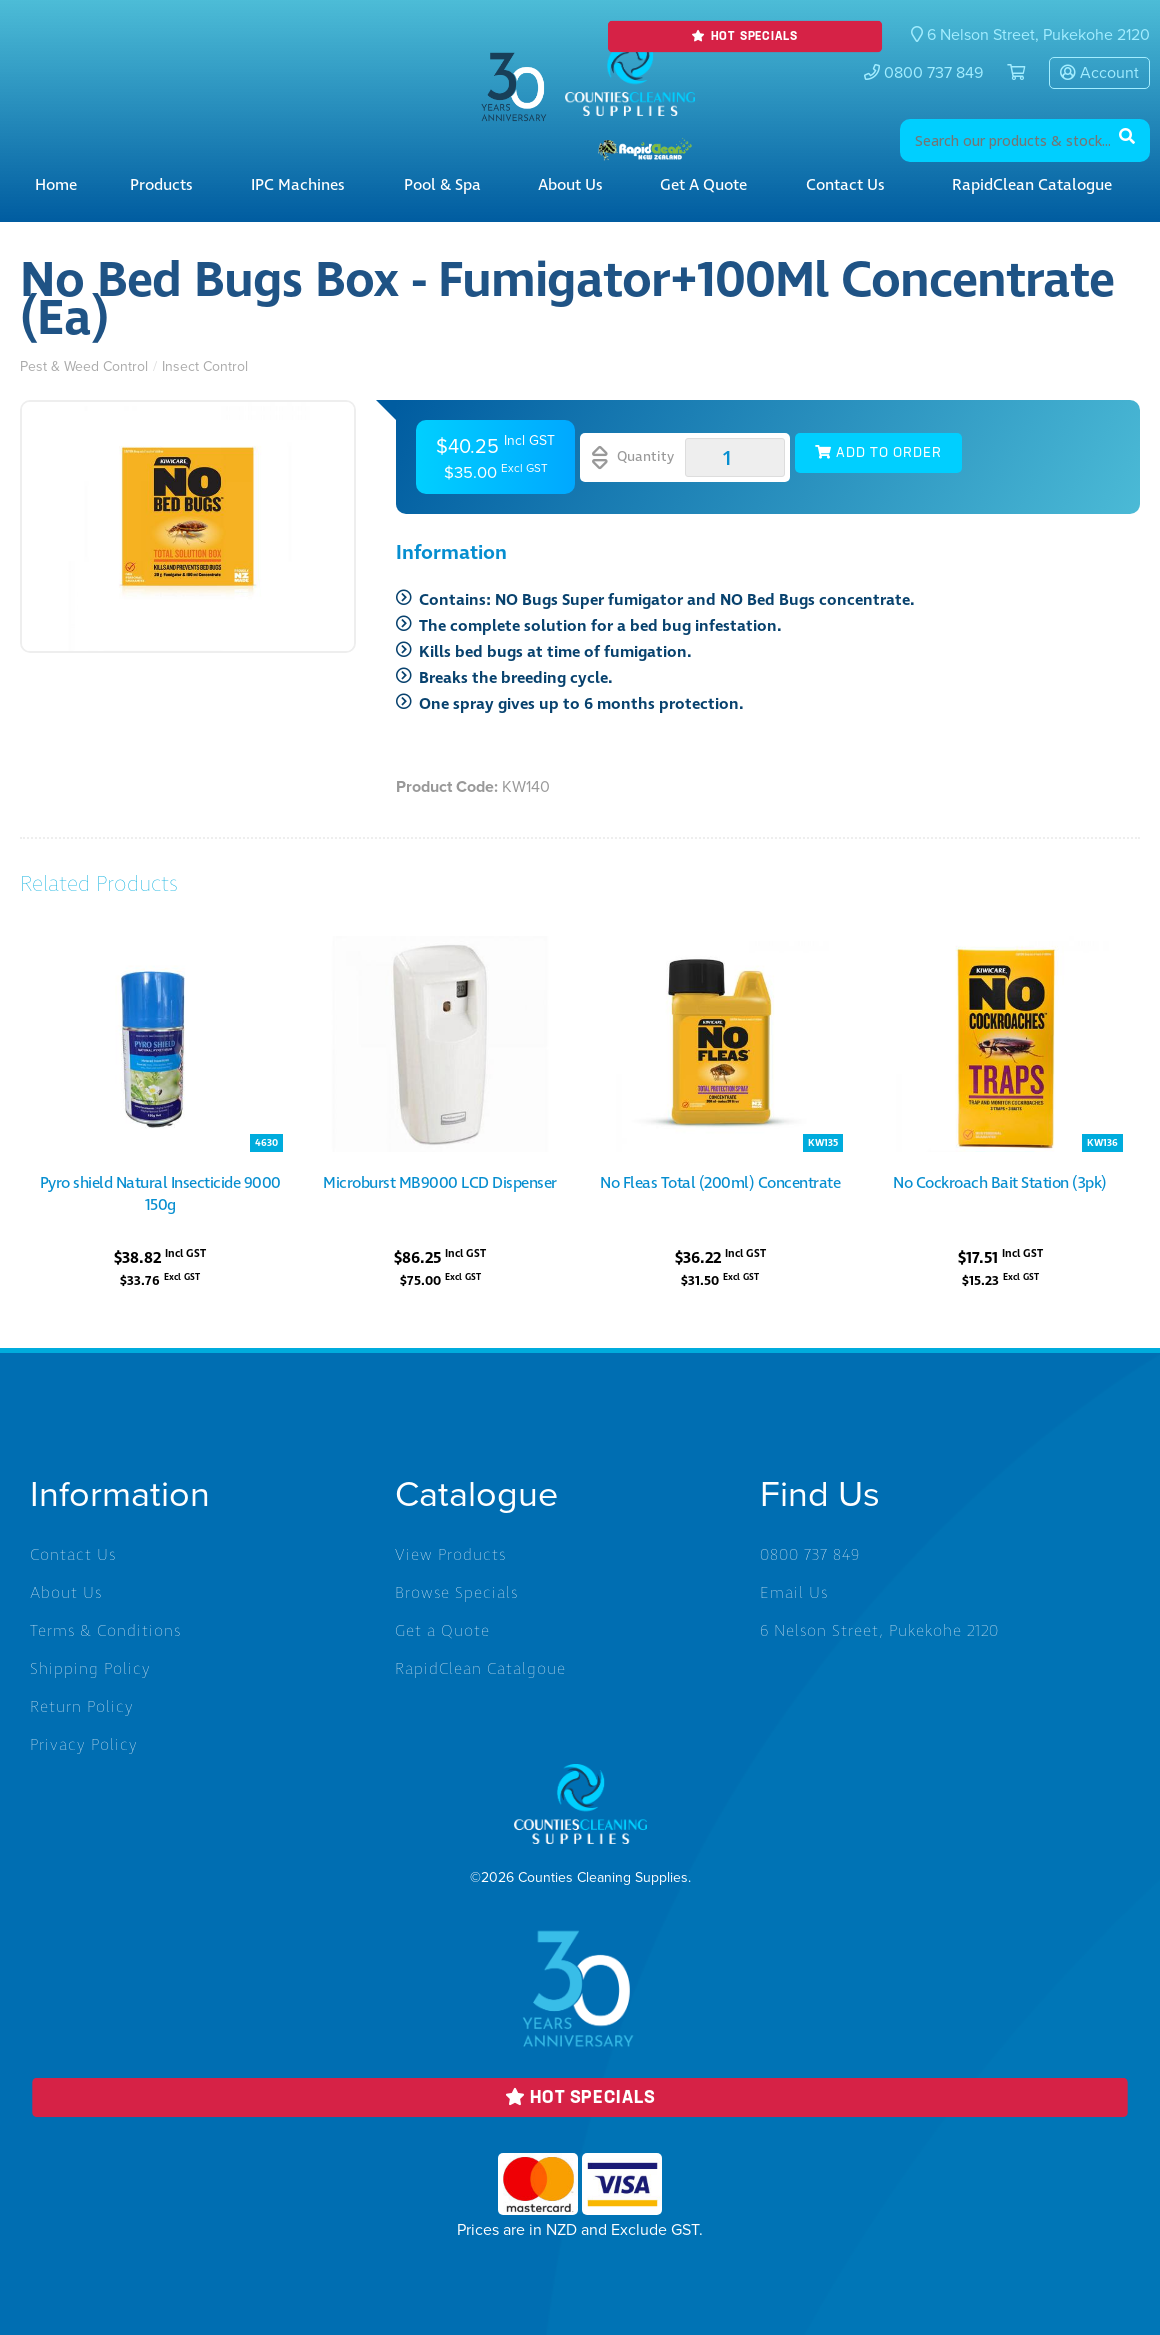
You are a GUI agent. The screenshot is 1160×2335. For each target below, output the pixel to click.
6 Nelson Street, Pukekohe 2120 (879, 1631)
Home (56, 185)
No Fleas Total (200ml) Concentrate (720, 1183)
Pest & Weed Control (84, 366)
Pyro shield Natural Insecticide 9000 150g (160, 1194)
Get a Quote (703, 185)
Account (1099, 73)
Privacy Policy (84, 1745)
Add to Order (878, 453)
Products (161, 185)
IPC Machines (298, 185)
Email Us (794, 1593)
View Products (450, 1555)
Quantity (633, 457)
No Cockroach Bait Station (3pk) (1000, 1183)
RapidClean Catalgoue (480, 1669)
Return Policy (82, 1707)
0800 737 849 (923, 73)
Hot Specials (745, 36)
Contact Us (845, 185)
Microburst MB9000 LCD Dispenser (440, 1183)
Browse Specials (456, 1593)
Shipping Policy (90, 1669)
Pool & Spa (442, 185)
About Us (570, 185)
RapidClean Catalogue (1032, 185)
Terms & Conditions (105, 1631)
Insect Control (205, 366)
